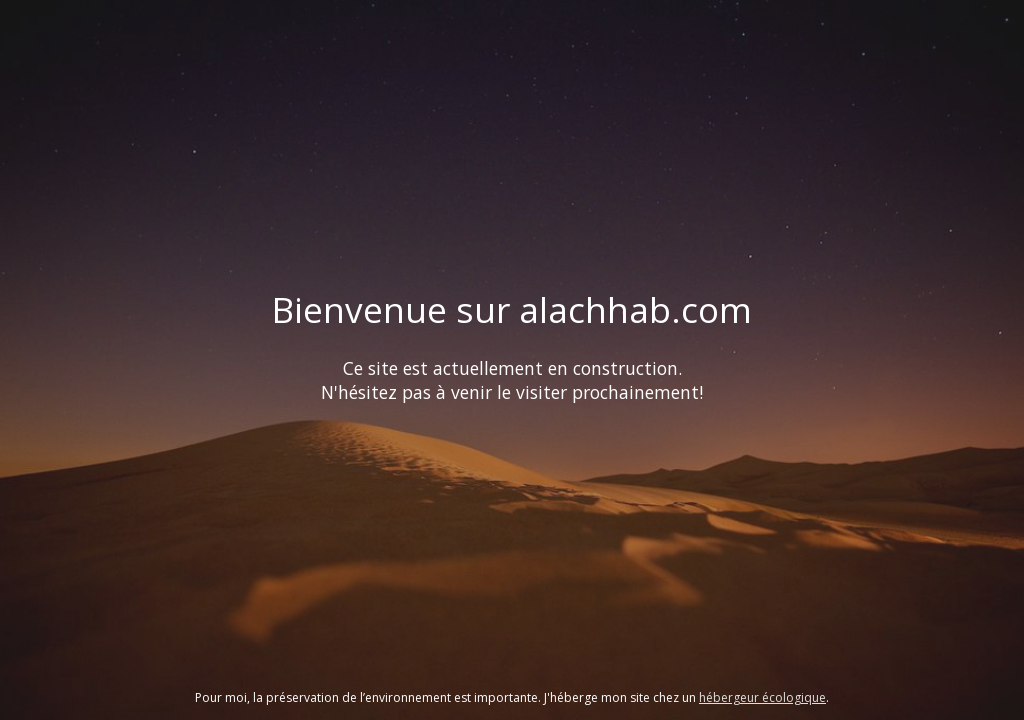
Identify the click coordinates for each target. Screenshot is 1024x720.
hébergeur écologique (762, 697)
